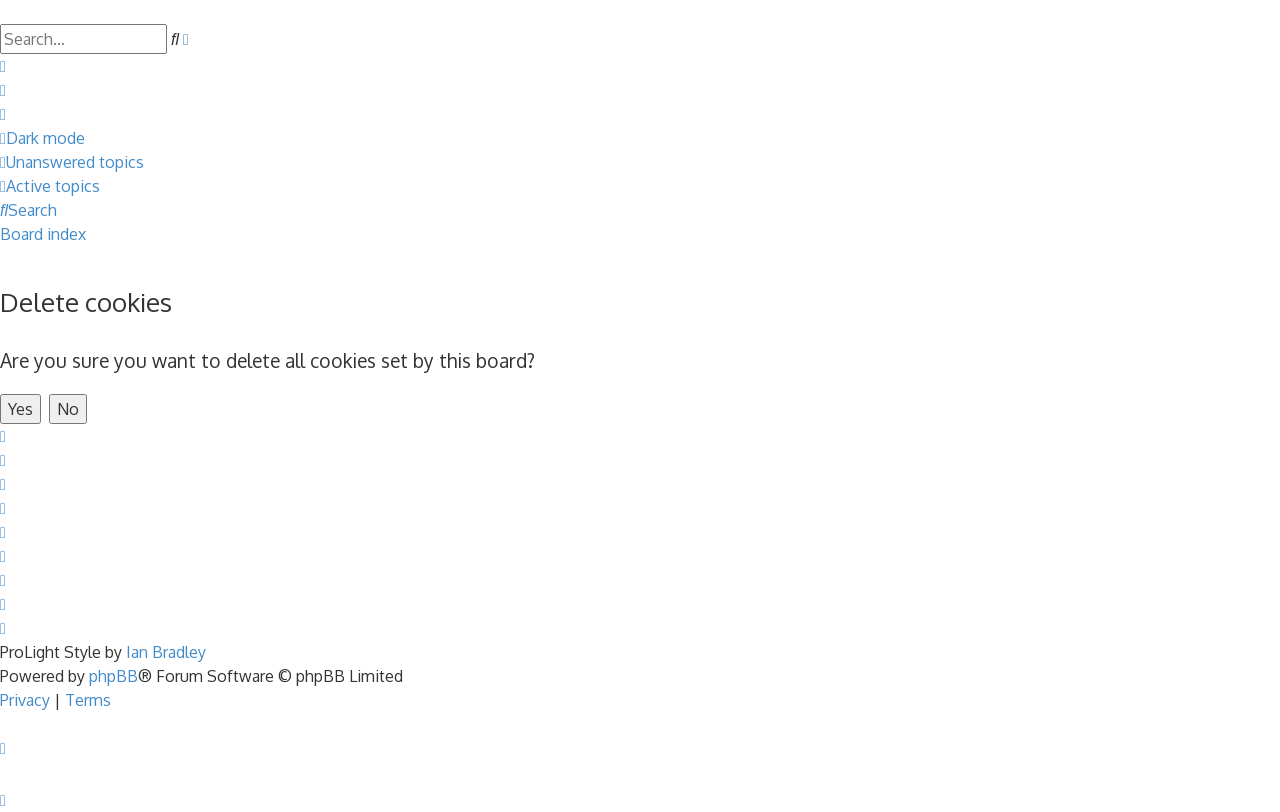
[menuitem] (3, 66)
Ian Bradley (166, 652)
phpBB (113, 676)
